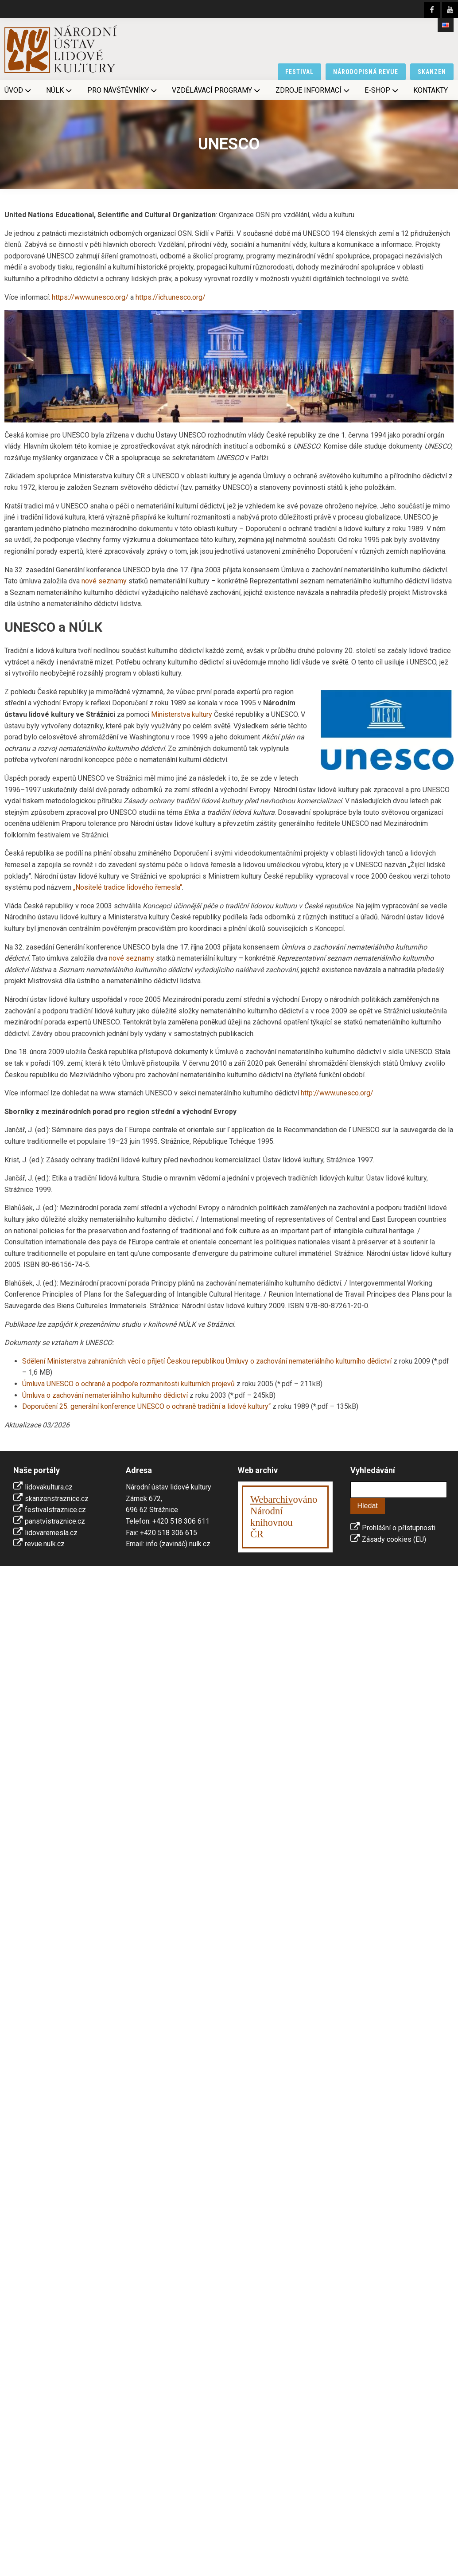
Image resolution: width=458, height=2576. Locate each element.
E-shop (382, 90)
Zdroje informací (313, 90)
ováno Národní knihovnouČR (283, 1517)
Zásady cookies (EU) (394, 1539)
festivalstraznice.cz (55, 1509)
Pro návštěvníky (123, 90)
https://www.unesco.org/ (90, 297)
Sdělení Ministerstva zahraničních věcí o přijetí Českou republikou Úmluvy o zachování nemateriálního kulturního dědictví (207, 1361)
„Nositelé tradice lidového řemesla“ (127, 887)
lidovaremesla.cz (51, 1532)
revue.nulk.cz (45, 1544)
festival (299, 71)
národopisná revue (365, 71)
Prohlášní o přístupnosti (398, 1528)
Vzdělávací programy (217, 90)
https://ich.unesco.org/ (171, 297)
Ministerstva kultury (181, 714)
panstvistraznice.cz (55, 1521)
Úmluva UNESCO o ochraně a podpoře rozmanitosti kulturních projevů (128, 1384)
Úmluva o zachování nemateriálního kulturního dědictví (105, 1395)
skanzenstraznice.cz (57, 1498)
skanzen (432, 71)
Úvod (18, 90)
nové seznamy (104, 581)
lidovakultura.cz (49, 1487)
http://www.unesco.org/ (337, 1093)
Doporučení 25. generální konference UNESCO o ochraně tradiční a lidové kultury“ (146, 1406)
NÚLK (60, 90)
